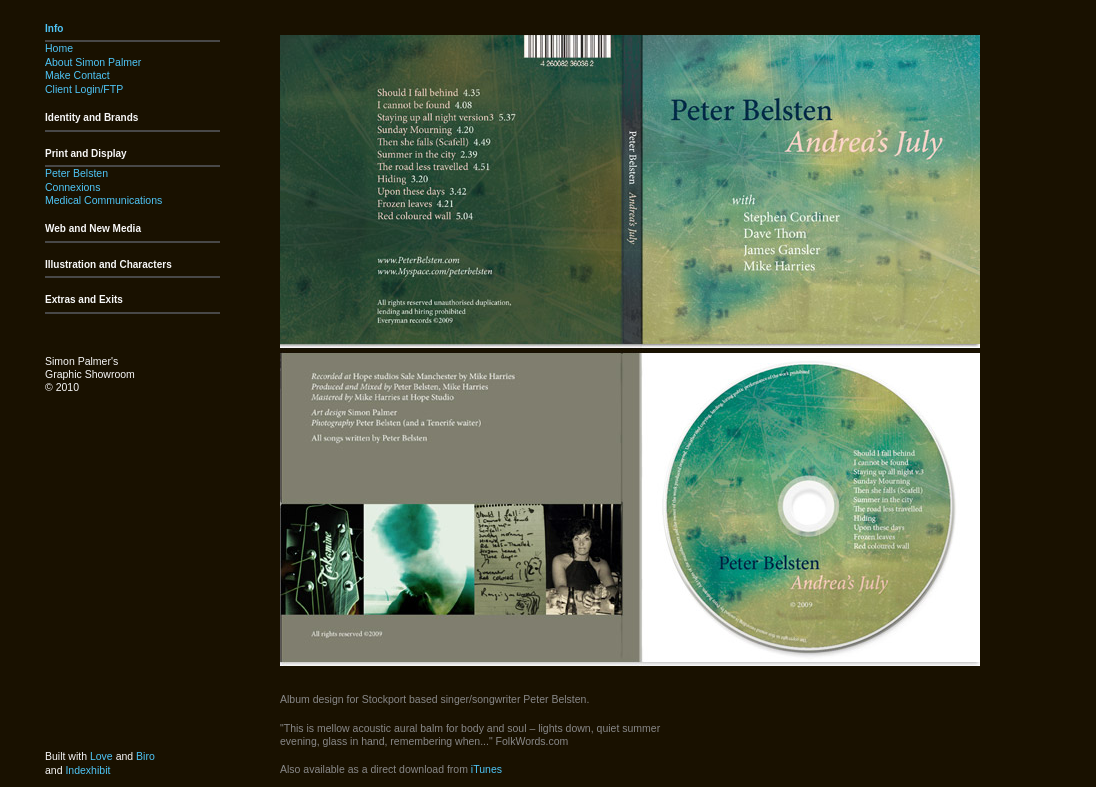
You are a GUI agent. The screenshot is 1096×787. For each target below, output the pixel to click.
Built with (67, 756)
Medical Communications (103, 200)
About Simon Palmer (93, 62)
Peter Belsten (76, 173)
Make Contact (77, 75)
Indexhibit (87, 770)
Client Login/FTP (84, 89)
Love (101, 756)
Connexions (72, 187)
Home (59, 48)
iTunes (486, 769)
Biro (145, 756)
